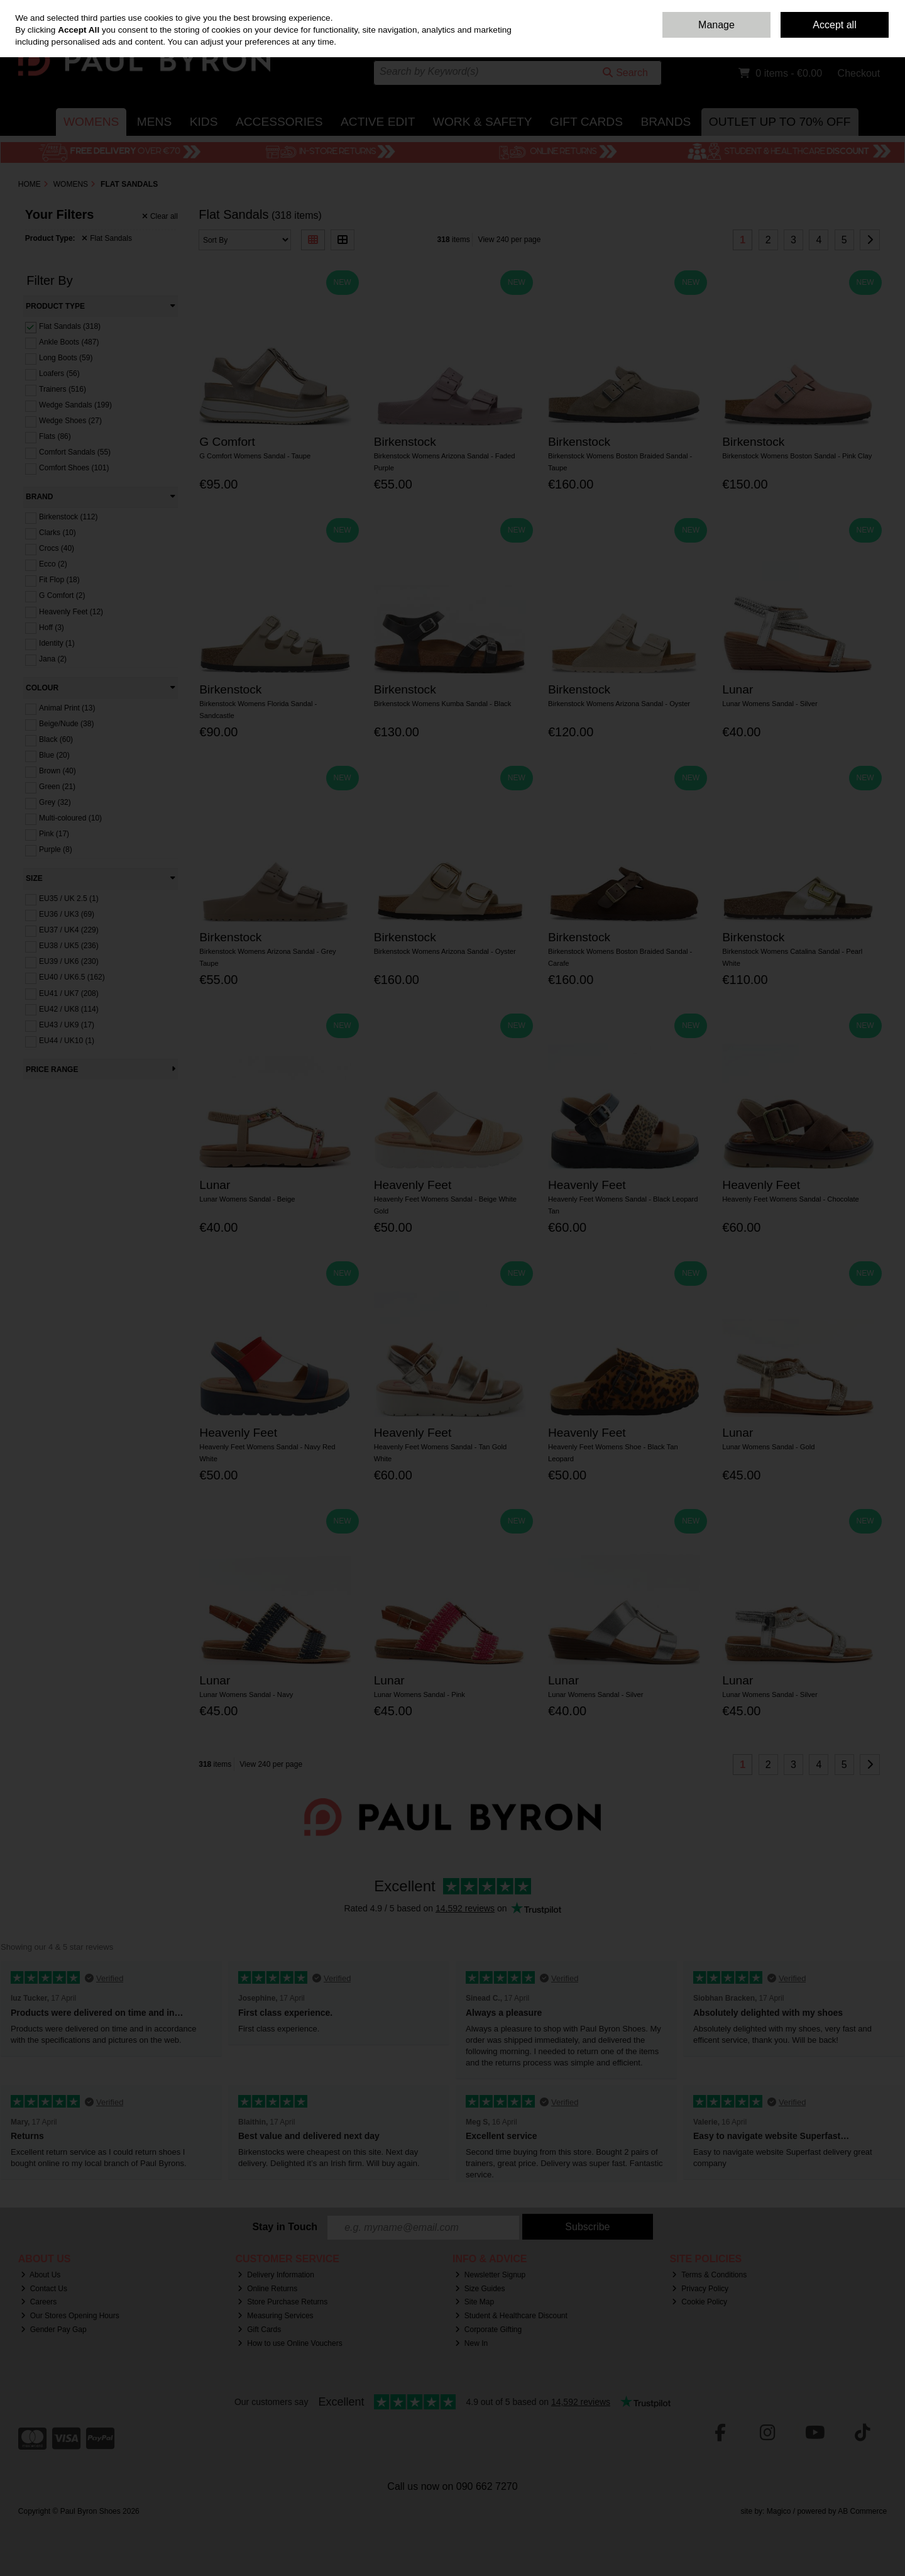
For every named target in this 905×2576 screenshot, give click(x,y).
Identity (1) (57, 643)
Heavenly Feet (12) (71, 611)
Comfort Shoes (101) (74, 467)
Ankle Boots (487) (69, 342)
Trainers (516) (62, 389)
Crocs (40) (56, 548)
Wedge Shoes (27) (70, 420)
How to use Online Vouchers (290, 2343)
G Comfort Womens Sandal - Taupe (254, 456)
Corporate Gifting (488, 2329)
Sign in (852, 38)
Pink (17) (54, 833)
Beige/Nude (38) (66, 723)
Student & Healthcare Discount (511, 2315)
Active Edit (378, 121)
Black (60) (56, 739)
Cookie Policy (699, 2301)
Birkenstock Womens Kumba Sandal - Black (443, 703)
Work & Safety (482, 121)
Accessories (279, 121)
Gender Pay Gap (54, 2329)
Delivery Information (276, 2274)
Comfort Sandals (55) (75, 452)
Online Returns (267, 2288)
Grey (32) (55, 802)
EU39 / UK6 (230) (69, 961)
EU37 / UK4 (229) (69, 930)
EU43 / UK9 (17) (66, 1024)
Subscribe (587, 2226)
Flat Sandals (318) (70, 326)
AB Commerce (862, 2511)
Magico (779, 2511)
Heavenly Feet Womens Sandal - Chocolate (790, 1199)
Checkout (859, 73)
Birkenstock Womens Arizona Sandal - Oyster (619, 703)
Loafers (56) (59, 373)
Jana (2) (53, 659)
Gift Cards (586, 121)
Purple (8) (55, 849)
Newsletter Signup (490, 2274)
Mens (154, 121)
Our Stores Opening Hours (70, 2315)
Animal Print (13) (67, 708)
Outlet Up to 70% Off (780, 121)
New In (471, 2343)
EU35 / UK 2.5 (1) (69, 898)
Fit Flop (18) (59, 579)
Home (716, 9)
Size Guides (480, 2288)
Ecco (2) (53, 564)
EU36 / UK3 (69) (66, 914)
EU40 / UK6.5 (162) (72, 977)
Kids (204, 121)
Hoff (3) (51, 626)
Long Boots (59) (65, 357)
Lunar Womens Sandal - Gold (768, 1447)
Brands (665, 121)
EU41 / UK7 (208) (69, 992)
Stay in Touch (284, 2226)
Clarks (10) (57, 532)
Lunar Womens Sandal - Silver (770, 703)
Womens (91, 121)
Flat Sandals (106, 238)
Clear (160, 216)
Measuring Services (275, 2315)
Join (880, 38)
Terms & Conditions (709, 2274)
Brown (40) (57, 770)
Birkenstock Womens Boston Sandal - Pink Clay (797, 456)
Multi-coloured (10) (70, 818)
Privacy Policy (700, 2288)
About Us (41, 2274)
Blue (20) (54, 755)
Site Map (474, 2301)
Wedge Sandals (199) (75, 405)
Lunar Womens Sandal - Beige (247, 1199)
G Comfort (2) (62, 595)
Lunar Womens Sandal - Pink (419, 1694)
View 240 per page (509, 239)
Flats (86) (55, 436)
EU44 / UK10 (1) (66, 1040)
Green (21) (57, 786)
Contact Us (750, 9)
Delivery (790, 9)
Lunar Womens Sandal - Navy (246, 1694)
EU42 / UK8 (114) (69, 1008)
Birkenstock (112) (68, 516)
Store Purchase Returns (282, 2301)
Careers (39, 2301)
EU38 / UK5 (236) (69, 945)
